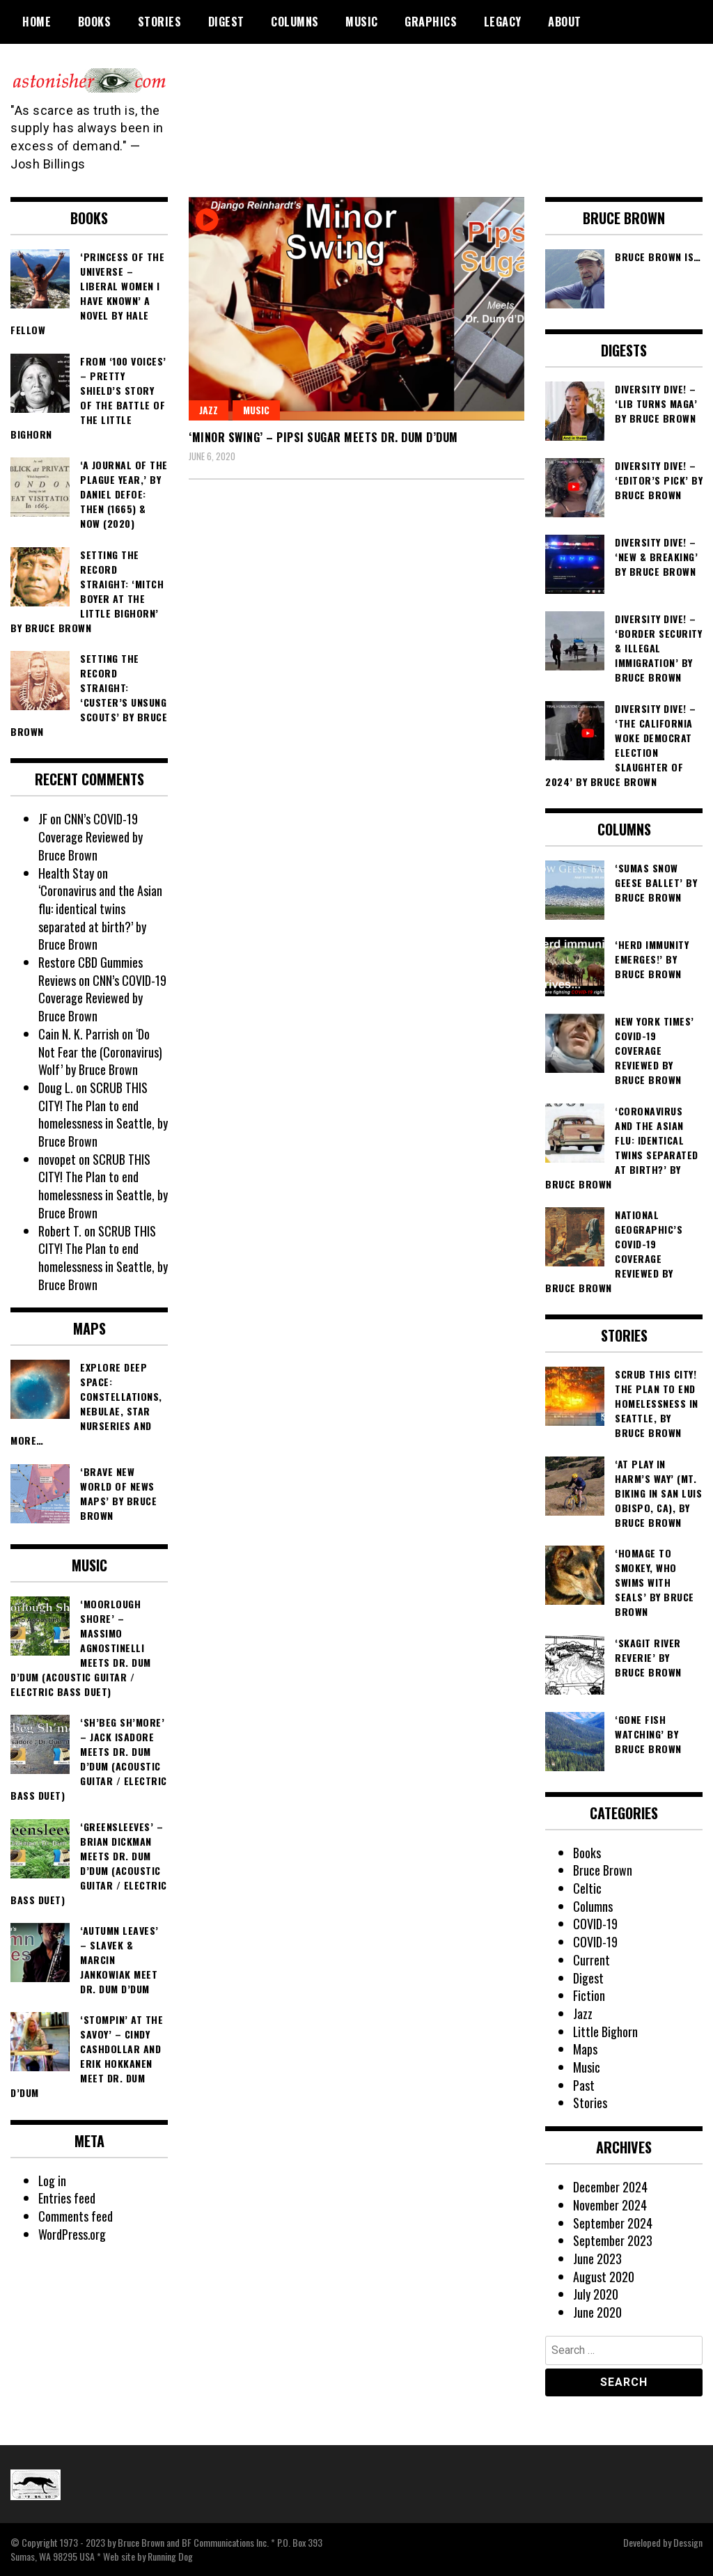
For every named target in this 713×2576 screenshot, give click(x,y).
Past (584, 2085)
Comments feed (75, 2216)
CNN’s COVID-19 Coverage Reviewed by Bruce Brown (90, 836)
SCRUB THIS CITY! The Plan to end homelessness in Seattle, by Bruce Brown (103, 1114)
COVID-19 (595, 1924)
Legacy (503, 21)
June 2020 (597, 2312)
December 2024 (610, 2187)
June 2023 (597, 2258)
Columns (295, 21)
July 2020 (595, 2294)
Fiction (589, 1995)
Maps (585, 2049)
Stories (160, 21)
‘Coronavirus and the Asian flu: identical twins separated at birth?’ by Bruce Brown (100, 917)
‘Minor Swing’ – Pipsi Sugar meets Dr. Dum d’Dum (323, 437)
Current (591, 1960)
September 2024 (612, 2223)
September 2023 (612, 2240)
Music (361, 21)
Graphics (431, 21)
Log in (52, 2180)
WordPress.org (72, 2234)
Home (36, 21)
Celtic (587, 1888)
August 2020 (603, 2277)
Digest (226, 21)
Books (94, 21)
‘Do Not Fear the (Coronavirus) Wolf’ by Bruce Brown (100, 1051)
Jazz (208, 409)
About (564, 21)
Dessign (688, 2542)
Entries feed (66, 2198)
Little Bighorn (605, 2032)
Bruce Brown (602, 1870)
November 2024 (610, 2205)
